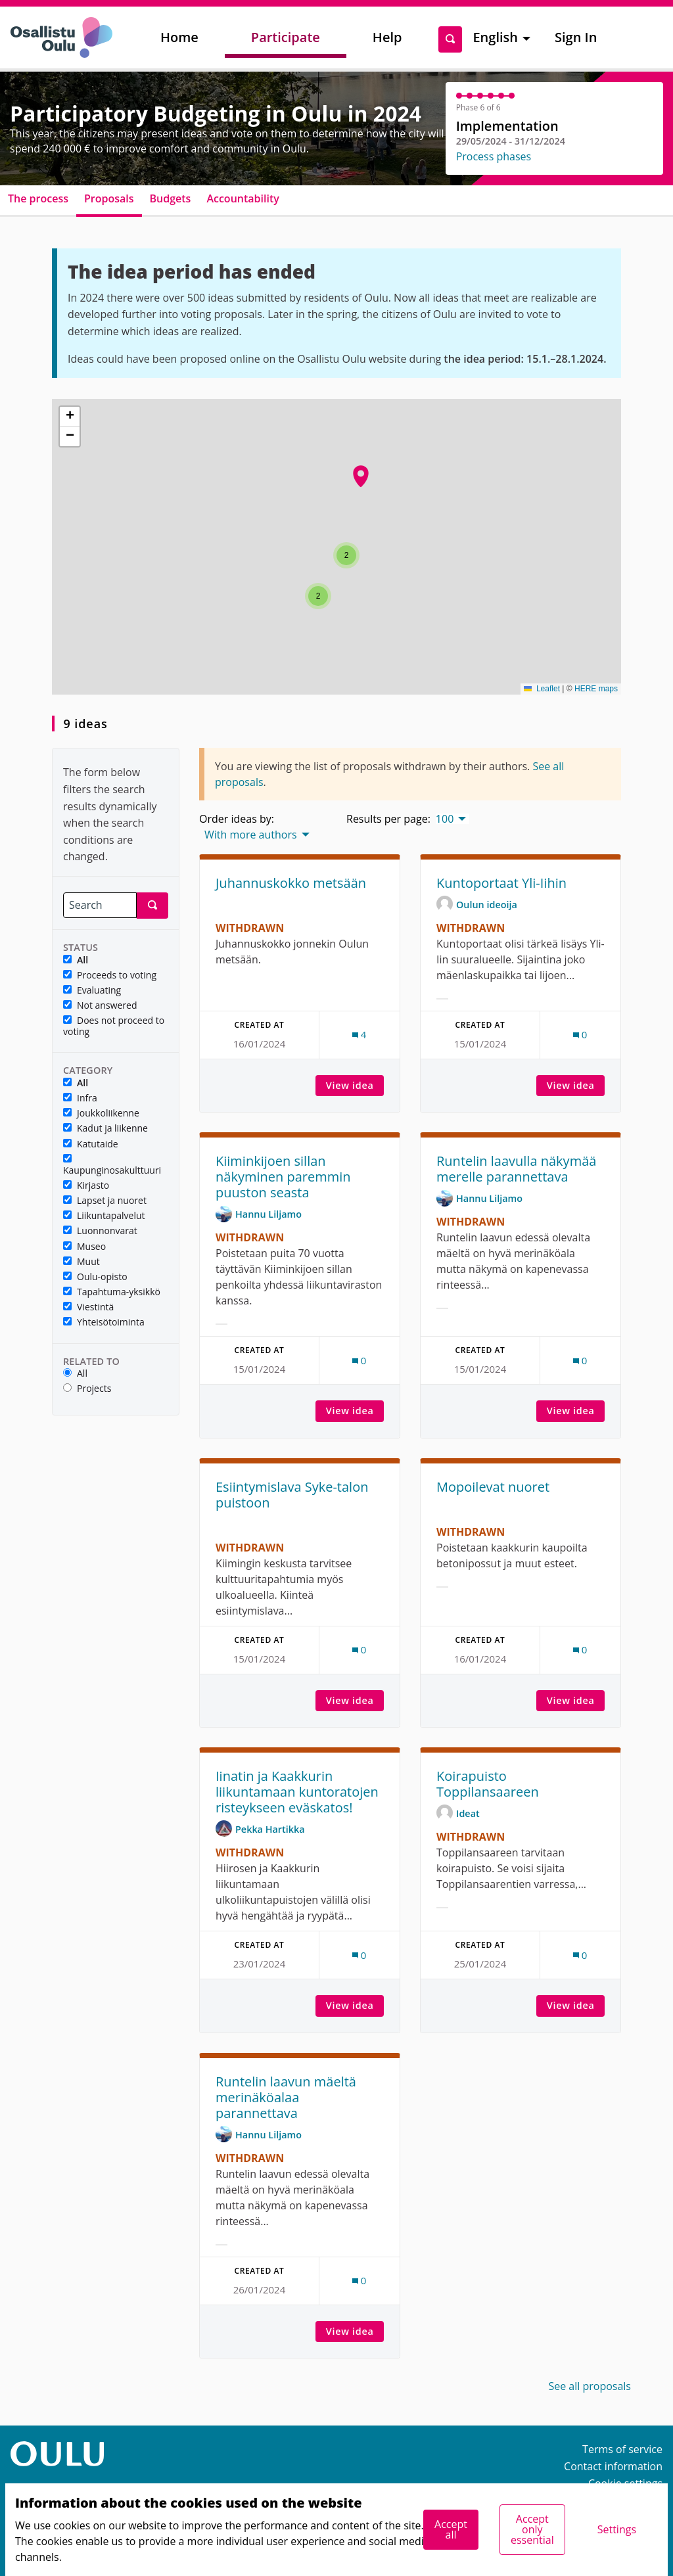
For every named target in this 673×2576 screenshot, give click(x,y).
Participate (285, 37)
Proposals (109, 198)
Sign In (576, 37)
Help (387, 37)
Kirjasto (86, 1185)
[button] (318, 596)
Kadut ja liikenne (105, 1128)
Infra (80, 1098)
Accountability (242, 198)
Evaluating (92, 990)
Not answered (100, 1005)
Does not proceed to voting (113, 1026)
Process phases (494, 156)
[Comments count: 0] (580, 1035)
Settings (616, 2529)
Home (179, 37)
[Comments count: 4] (359, 1035)
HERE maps (596, 688)
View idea (355, 1085)
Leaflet (542, 688)
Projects (87, 1388)
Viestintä (88, 1307)
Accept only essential (532, 2529)
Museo (84, 1247)
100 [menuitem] (444, 819)
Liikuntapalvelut (104, 1216)
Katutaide (90, 1144)
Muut (81, 1262)
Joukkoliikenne (101, 1113)
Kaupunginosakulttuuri (112, 1165)
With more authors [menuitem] (250, 834)
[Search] (100, 905)
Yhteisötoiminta (104, 1322)
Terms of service (622, 2449)
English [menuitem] (495, 37)
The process (38, 198)
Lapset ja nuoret (105, 1201)
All (75, 960)
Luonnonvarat (100, 1231)
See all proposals (589, 2386)
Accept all (450, 2529)
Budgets (170, 198)
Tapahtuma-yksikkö (111, 1292)
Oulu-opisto (95, 1277)
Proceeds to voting (109, 975)
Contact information (613, 2466)
